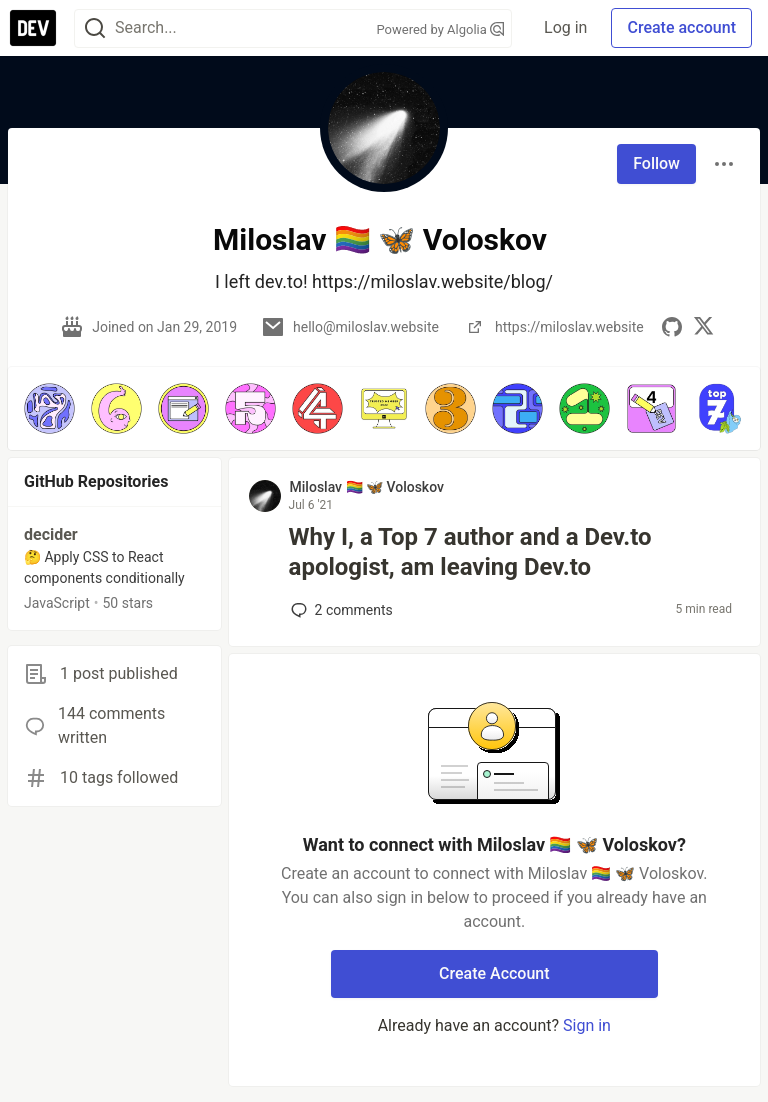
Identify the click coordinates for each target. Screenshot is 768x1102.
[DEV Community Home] (33, 28)
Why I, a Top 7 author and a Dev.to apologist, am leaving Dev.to (470, 552)
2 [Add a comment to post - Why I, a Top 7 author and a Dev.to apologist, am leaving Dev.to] (340, 610)
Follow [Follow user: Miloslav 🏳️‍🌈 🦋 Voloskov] (656, 163)
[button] (49, 408)
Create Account (494, 973)
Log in (565, 27)
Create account (681, 27)
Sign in (587, 1025)
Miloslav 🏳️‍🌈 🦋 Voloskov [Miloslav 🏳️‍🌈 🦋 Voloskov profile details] (367, 487)
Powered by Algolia (441, 29)
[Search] (95, 28)
